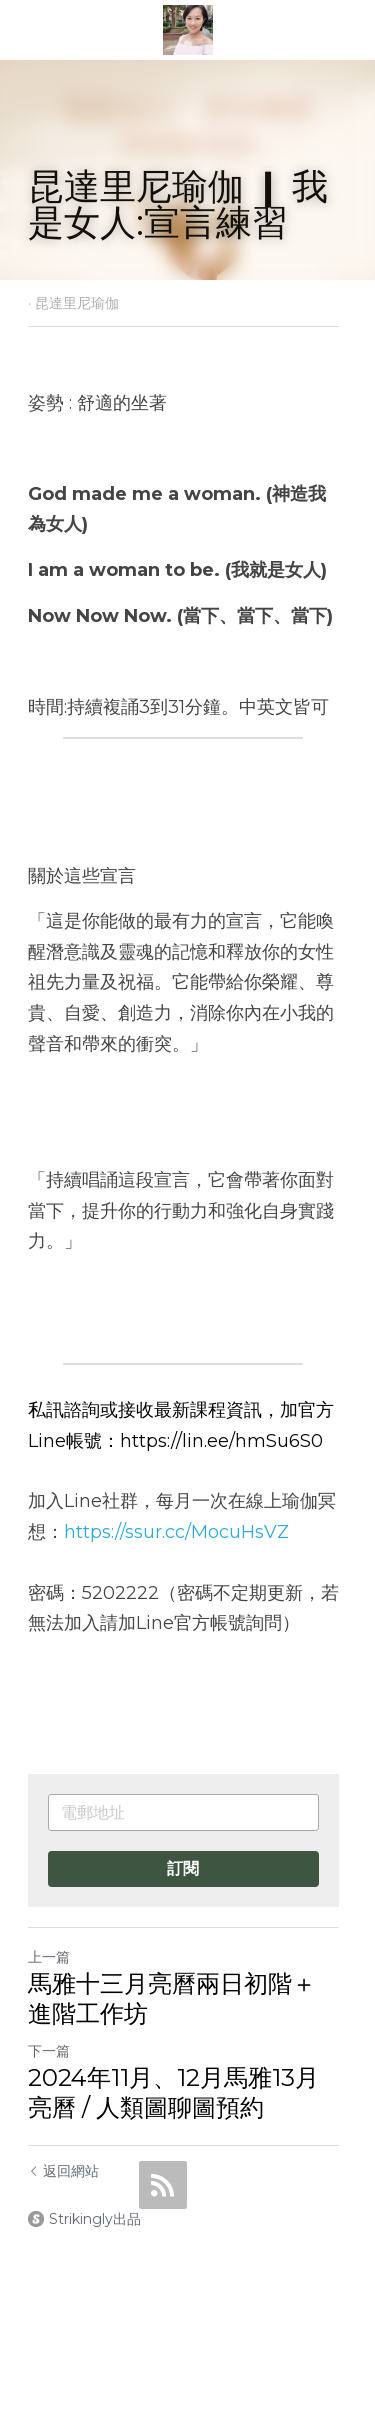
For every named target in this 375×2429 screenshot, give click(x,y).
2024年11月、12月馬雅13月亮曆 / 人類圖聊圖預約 (185, 2092)
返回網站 (63, 2171)
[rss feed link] (163, 2185)
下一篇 (49, 2051)
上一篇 (49, 1957)
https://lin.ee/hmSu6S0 (221, 1441)
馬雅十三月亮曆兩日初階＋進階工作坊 (184, 1998)
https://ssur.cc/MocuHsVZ (176, 1532)
